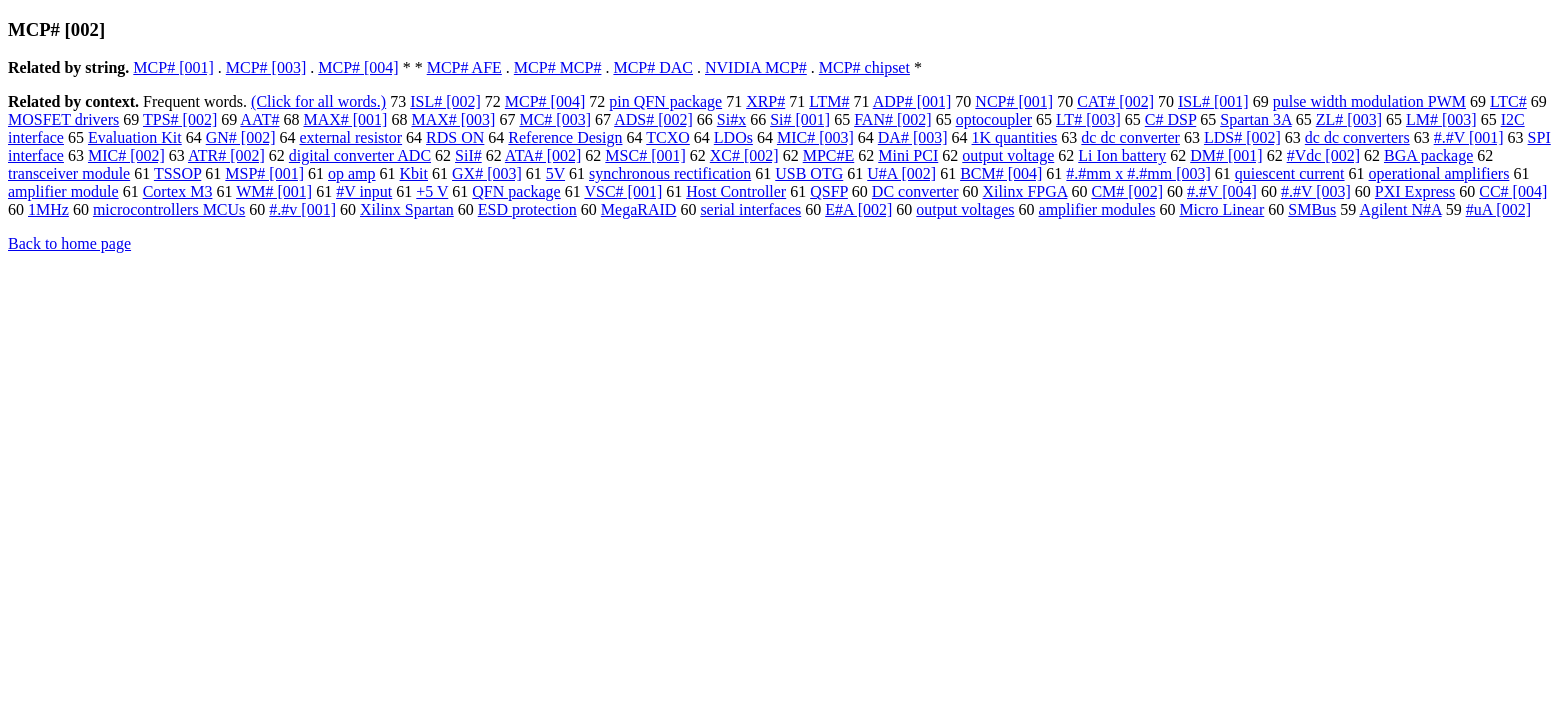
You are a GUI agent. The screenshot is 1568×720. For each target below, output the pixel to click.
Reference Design (565, 137)
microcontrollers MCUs (169, 209)
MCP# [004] (358, 67)
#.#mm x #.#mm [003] (1138, 173)
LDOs (733, 137)
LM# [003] (1441, 119)
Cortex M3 (178, 191)
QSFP (829, 191)
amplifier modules (1097, 209)
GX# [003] (487, 173)
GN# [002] (241, 137)
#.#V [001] (1469, 137)
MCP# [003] (266, 67)
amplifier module (63, 191)
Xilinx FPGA (1025, 191)
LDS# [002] (1242, 137)
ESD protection (527, 209)
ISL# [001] (1213, 101)
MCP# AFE (464, 67)
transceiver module (69, 173)
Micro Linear (1221, 209)
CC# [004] (1513, 191)
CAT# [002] (1115, 101)
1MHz (48, 209)
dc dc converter (1130, 137)
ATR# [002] (226, 155)
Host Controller (736, 191)
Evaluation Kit (135, 137)
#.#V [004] (1222, 191)
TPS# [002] (180, 119)
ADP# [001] (912, 101)
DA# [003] (913, 137)
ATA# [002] (543, 155)
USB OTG (809, 173)
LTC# (1508, 101)
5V (555, 173)
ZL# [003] (1349, 119)
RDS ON (455, 137)
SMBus (1312, 209)
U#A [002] (901, 173)
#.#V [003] (1316, 191)
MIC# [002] (126, 155)
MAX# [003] (453, 119)
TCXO (668, 137)
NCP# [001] (1014, 101)
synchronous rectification (670, 173)
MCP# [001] (173, 67)
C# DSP (1170, 119)
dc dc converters (1357, 137)
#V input (364, 191)
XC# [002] (744, 155)
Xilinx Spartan (407, 209)
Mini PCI (908, 155)
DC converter (915, 191)
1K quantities (1015, 137)
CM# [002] (1127, 191)
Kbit (414, 173)
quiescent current (1290, 173)
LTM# (829, 101)
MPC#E (829, 155)
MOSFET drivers (63, 119)
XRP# (765, 101)
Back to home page (69, 243)
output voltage (1008, 155)
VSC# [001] (623, 191)
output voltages (965, 209)
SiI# (468, 155)
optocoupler (994, 119)
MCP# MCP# (558, 67)
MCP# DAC (653, 67)
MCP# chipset (864, 67)
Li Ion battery (1122, 155)
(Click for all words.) (318, 101)
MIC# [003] (815, 137)
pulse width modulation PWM (1369, 101)
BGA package (1428, 155)
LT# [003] (1088, 119)
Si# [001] (800, 119)
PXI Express (1415, 191)
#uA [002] (1498, 209)
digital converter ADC (360, 155)
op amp (352, 173)
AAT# (259, 119)
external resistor (350, 137)
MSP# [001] (264, 173)
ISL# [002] (445, 101)
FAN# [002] (892, 119)
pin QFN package (665, 101)
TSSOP (177, 173)
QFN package (516, 191)
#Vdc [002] (1323, 155)
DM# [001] (1226, 155)
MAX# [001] (345, 119)
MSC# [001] (645, 155)
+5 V (432, 191)
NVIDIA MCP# (756, 67)
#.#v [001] (302, 209)
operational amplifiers (1439, 173)
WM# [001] (274, 191)
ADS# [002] (653, 119)
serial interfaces (750, 209)
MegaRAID (639, 209)
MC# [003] (555, 119)
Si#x (731, 119)
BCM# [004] (1001, 173)
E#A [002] (858, 209)
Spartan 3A (1256, 119)
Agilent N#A (1400, 209)
